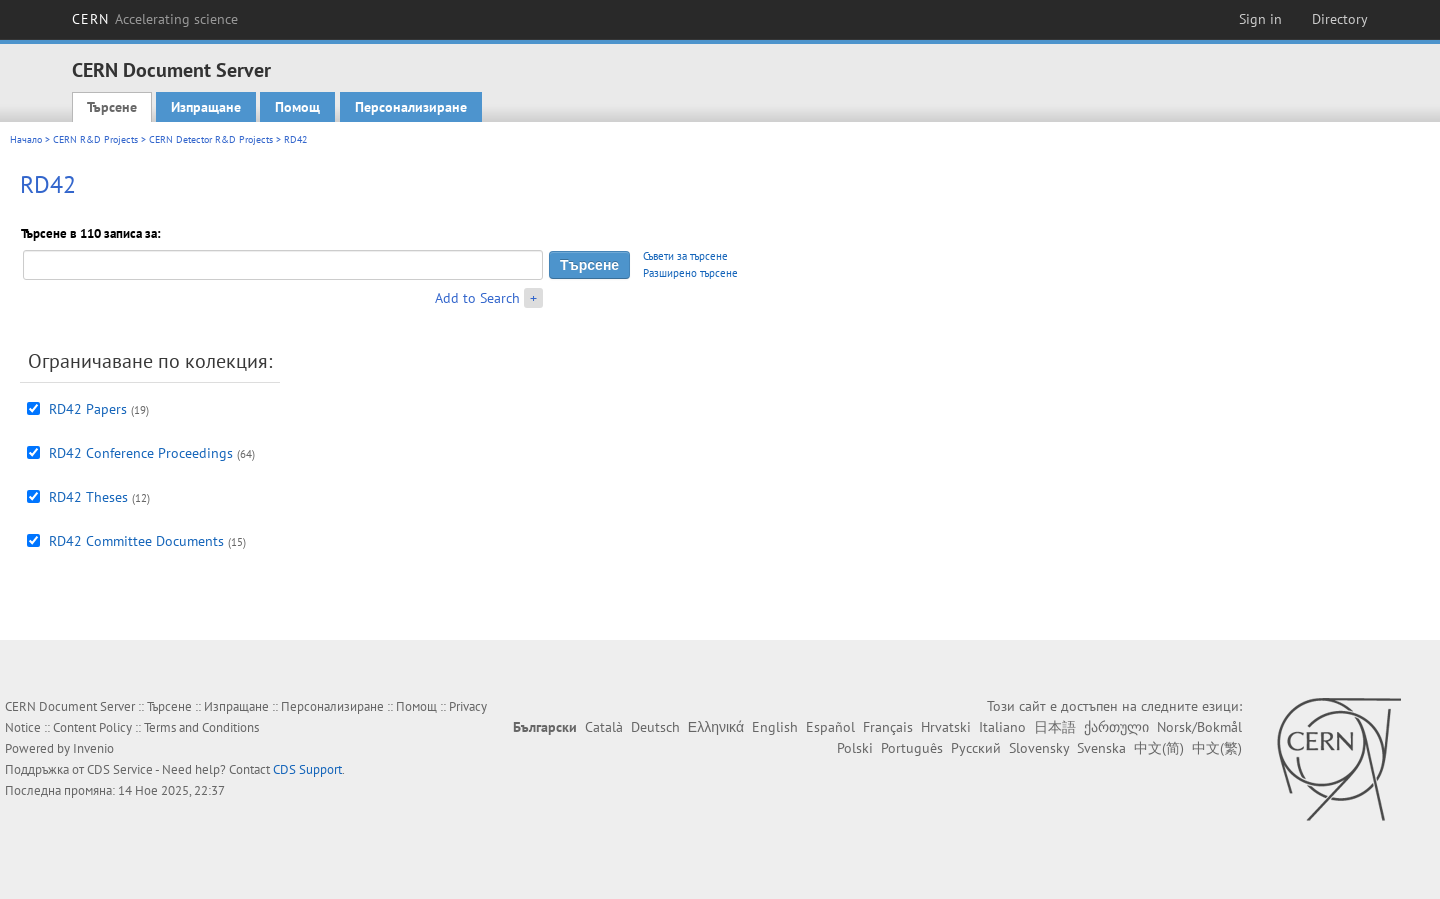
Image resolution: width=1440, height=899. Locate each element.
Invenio (93, 748)
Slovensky (1039, 748)
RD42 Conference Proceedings (141, 453)
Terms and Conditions (201, 727)
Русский (976, 748)
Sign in (1260, 19)
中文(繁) (1217, 748)
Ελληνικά (716, 727)
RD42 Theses (88, 497)
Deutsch (655, 727)
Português (912, 748)
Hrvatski (946, 727)
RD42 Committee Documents (136, 541)
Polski (855, 748)
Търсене (112, 107)
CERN (155, 19)
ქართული (1116, 727)
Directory (1340, 19)
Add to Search (477, 298)
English (775, 727)
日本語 (1055, 727)
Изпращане (206, 107)
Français (888, 727)
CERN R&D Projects (95, 139)
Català (604, 727)
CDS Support (307, 769)
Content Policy (92, 727)
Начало (26, 139)
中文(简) (1159, 748)
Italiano (1002, 727)
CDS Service (120, 769)
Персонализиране (411, 107)
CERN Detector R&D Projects (211, 139)
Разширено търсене (690, 273)
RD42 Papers (88, 409)
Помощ (297, 107)
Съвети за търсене (685, 256)
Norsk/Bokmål (1199, 727)
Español (830, 727)
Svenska (1101, 748)
